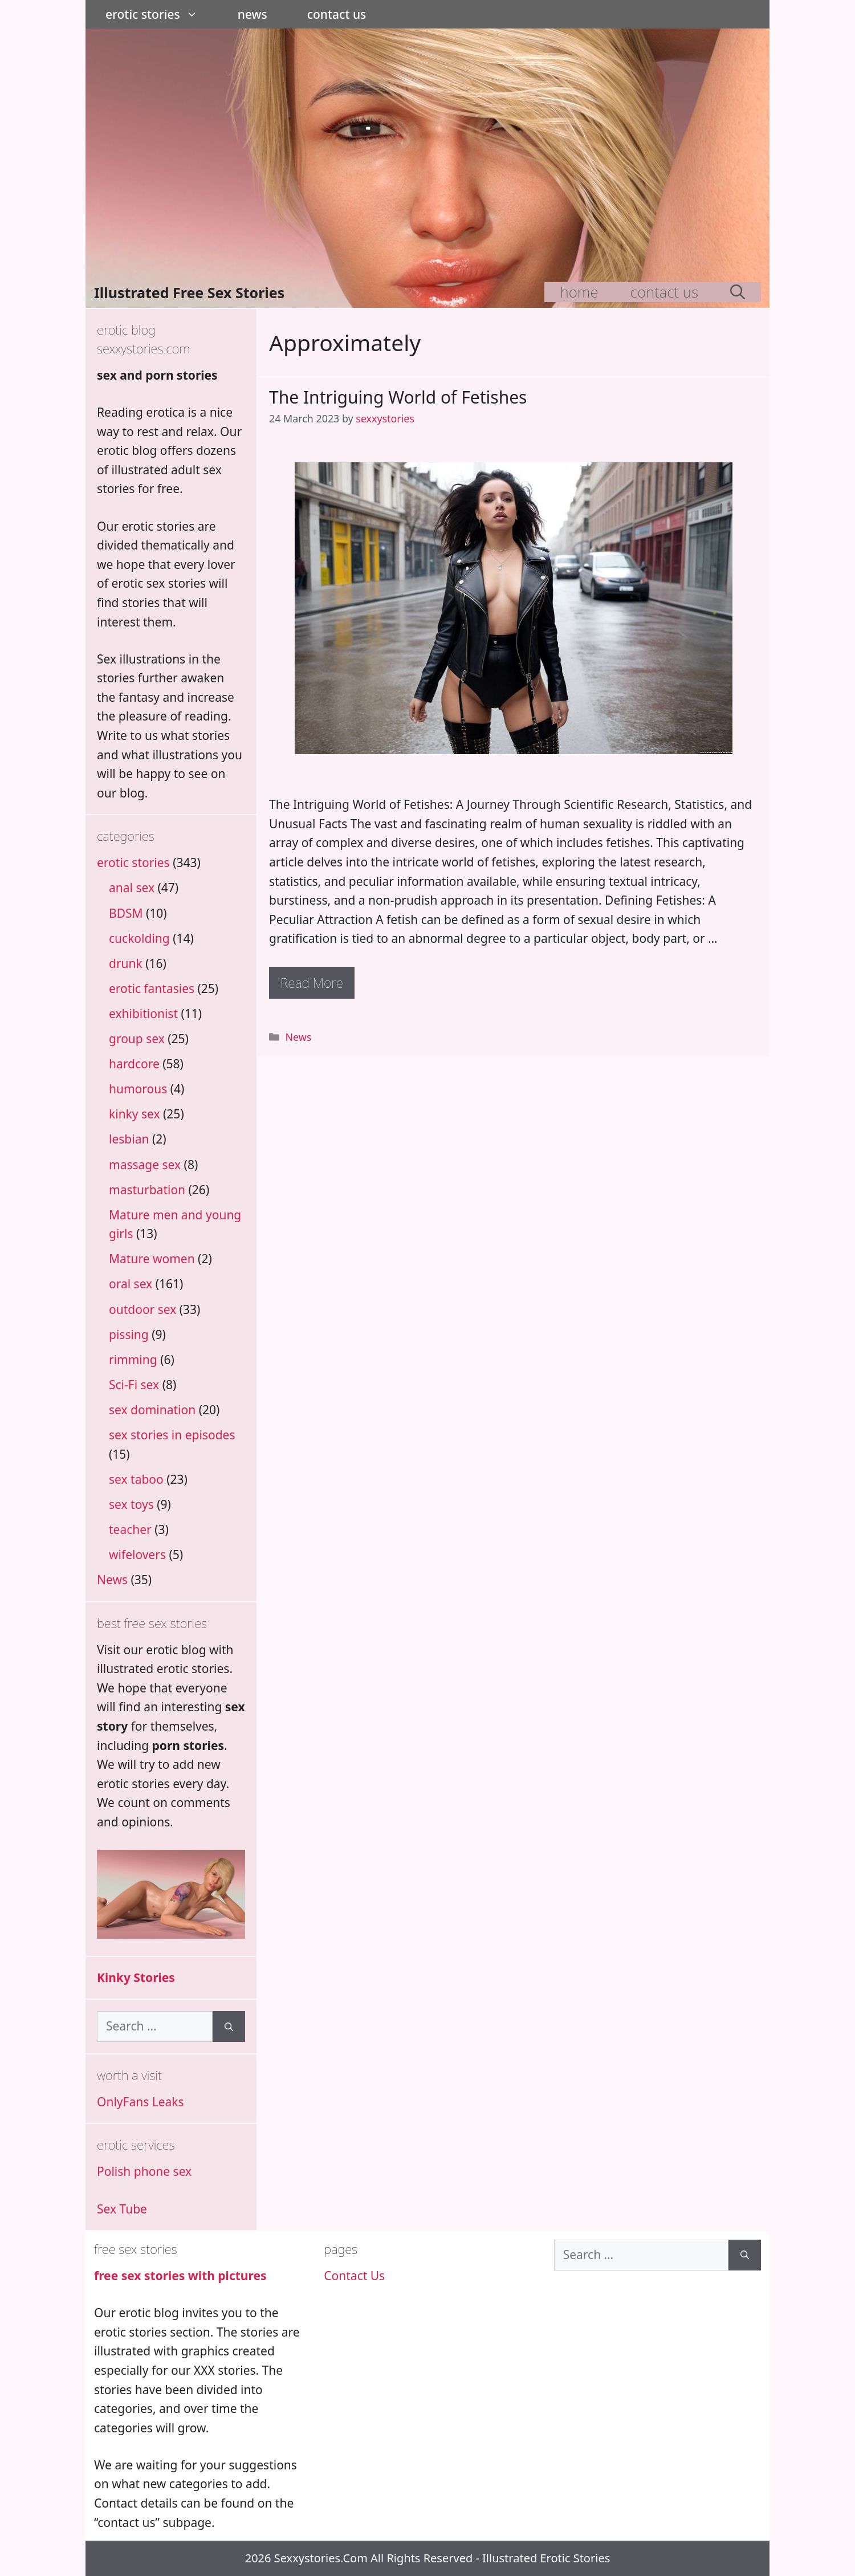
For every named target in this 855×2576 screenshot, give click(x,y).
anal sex (131, 888)
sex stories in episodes (172, 1435)
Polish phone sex (144, 2171)
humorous (138, 1089)
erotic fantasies (151, 988)
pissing (129, 1334)
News (252, 14)
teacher (130, 1529)
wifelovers (137, 1554)
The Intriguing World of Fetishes (398, 397)
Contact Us (337, 14)
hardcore (134, 1064)
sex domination (152, 1410)
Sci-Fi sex (134, 1385)
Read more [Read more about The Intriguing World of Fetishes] (311, 983)
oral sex (130, 1284)
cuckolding (139, 938)
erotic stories (161, 14)
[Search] (229, 2026)
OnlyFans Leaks (140, 2102)
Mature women (152, 1259)
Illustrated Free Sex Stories (189, 292)
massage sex (145, 1165)
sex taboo (136, 1479)
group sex (137, 1039)
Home (579, 292)
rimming (133, 1360)
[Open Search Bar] (737, 292)
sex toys (131, 1504)
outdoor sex (142, 1309)
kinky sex (134, 1114)
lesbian (129, 1139)
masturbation (147, 1190)
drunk (125, 963)
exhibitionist (143, 1014)
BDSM (126, 913)
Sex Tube (122, 2209)
